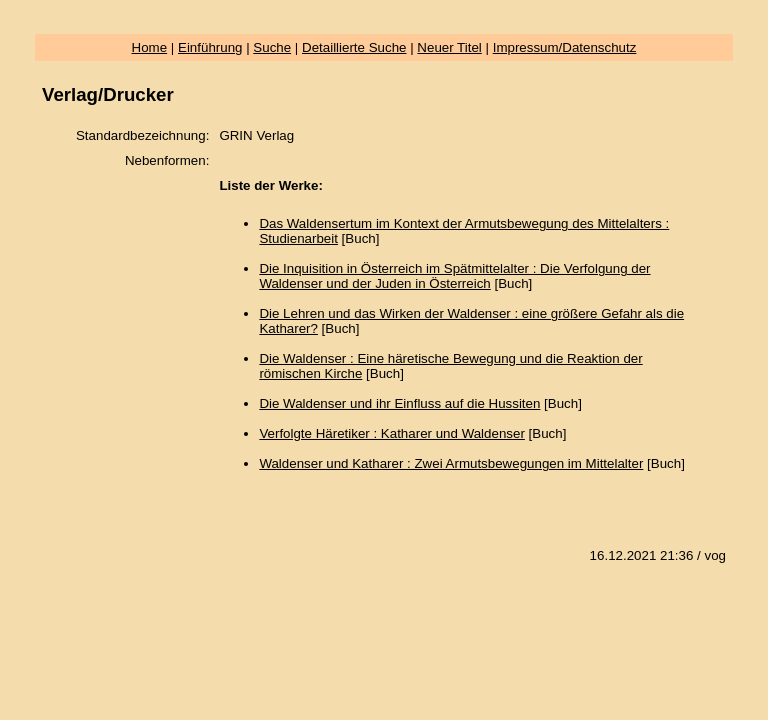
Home (150, 47)
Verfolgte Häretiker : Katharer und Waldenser (391, 433)
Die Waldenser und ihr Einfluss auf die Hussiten (399, 403)
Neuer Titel (449, 47)
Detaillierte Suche (354, 47)
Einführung (210, 47)
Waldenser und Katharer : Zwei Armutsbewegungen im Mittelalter (451, 463)
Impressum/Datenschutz (565, 47)
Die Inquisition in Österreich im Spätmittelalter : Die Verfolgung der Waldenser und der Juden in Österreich (454, 276)
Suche (272, 47)
